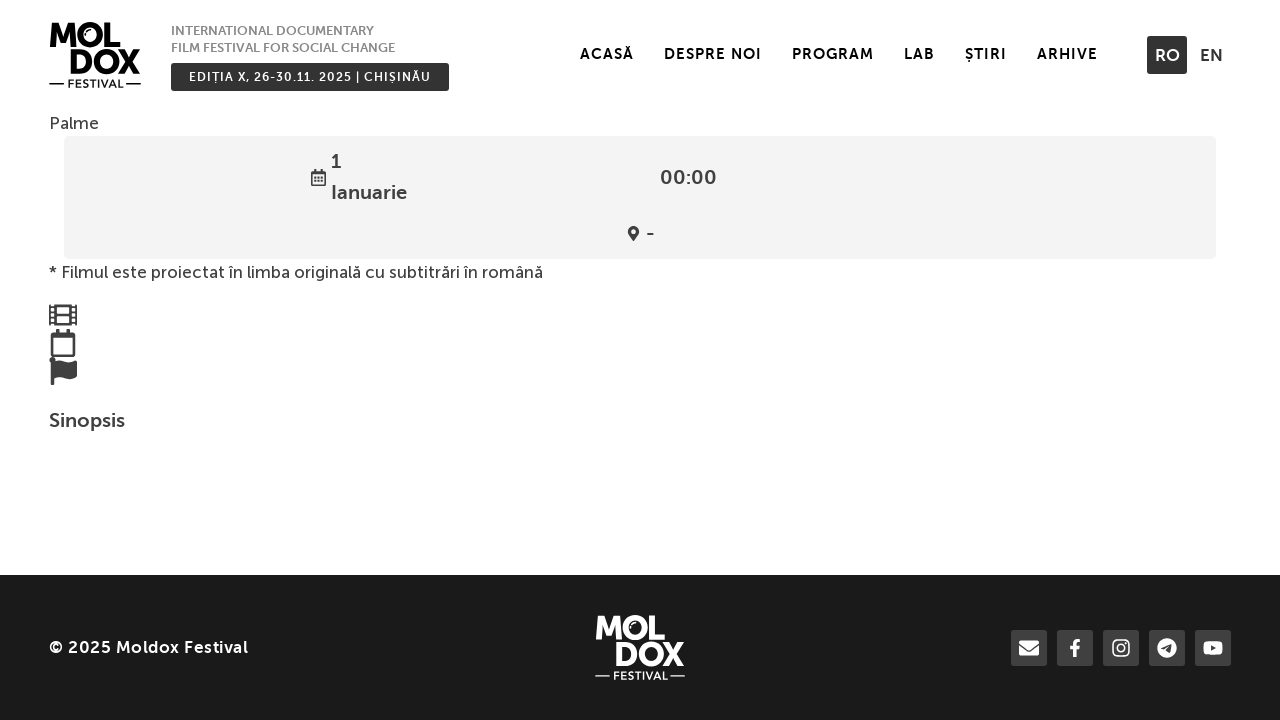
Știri (986, 54)
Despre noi (713, 54)
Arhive (1067, 54)
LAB (919, 54)
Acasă (607, 54)
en (1211, 55)
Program (833, 54)
